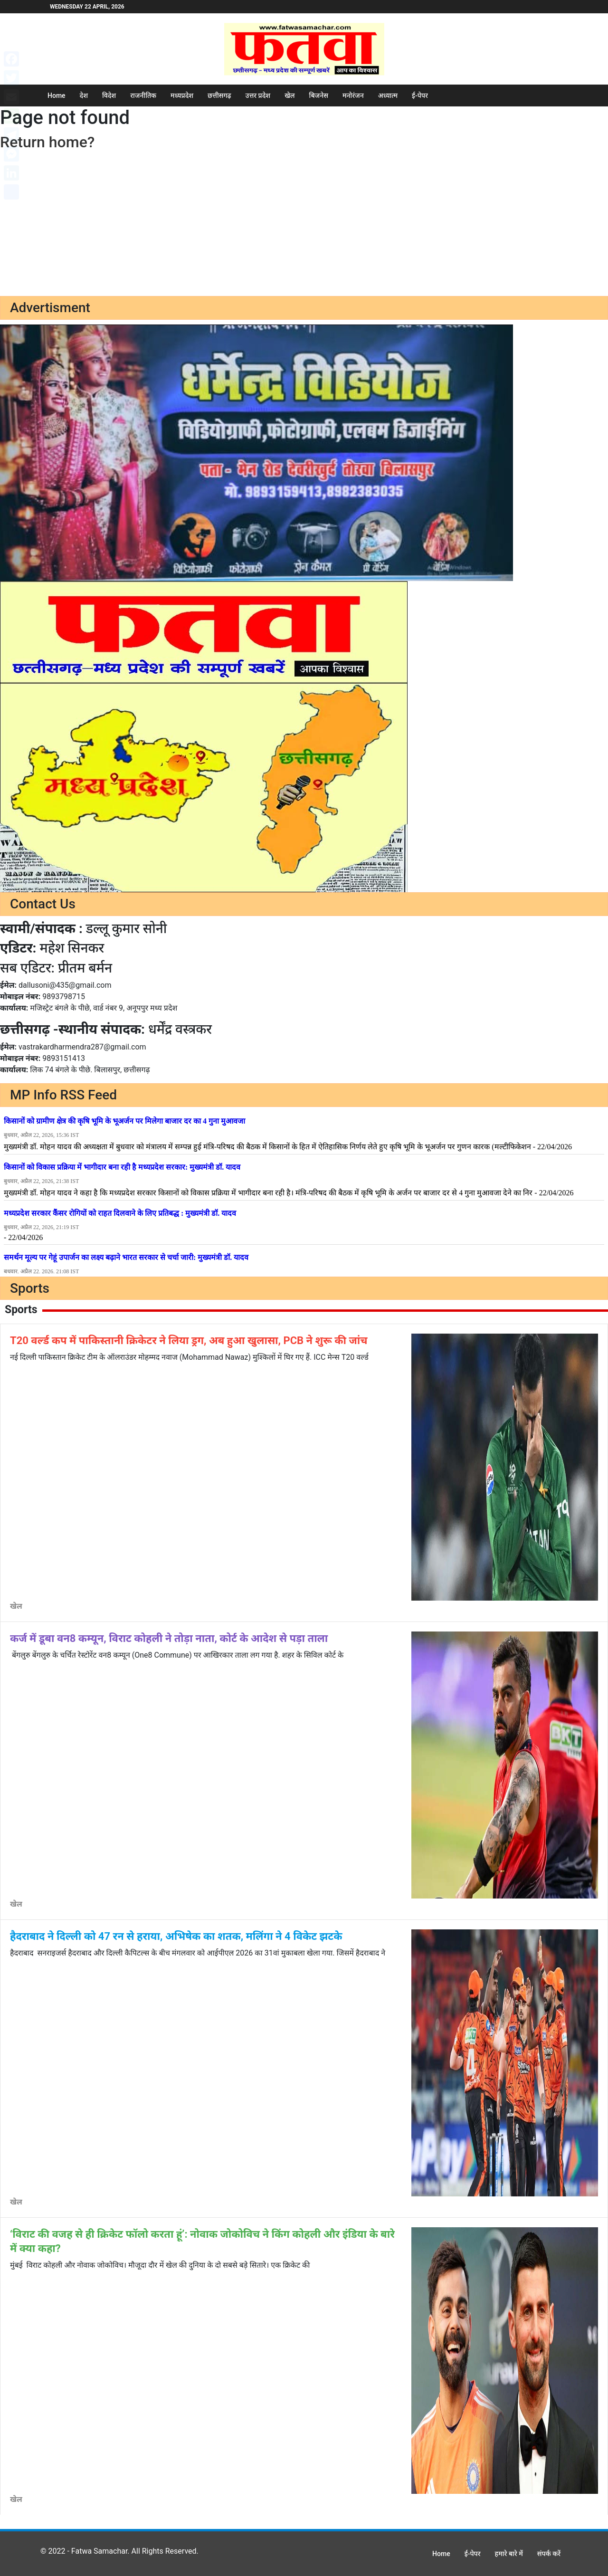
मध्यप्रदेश (182, 95)
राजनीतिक (143, 95)
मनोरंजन (353, 95)
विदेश (109, 95)
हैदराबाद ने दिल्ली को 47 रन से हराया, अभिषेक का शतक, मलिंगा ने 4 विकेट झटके (176, 1936)
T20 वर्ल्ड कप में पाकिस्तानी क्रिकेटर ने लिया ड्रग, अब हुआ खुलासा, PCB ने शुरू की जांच (188, 1340)
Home (57, 95)
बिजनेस (318, 95)
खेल (289, 95)
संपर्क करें (548, 2553)
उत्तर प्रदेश (258, 95)
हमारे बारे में (509, 2553)
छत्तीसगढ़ (219, 95)
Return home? (47, 142)
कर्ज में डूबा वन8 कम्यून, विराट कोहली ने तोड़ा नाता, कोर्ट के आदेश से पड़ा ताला (169, 1638)
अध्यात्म (388, 95)
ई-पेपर (420, 95)
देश (84, 95)
